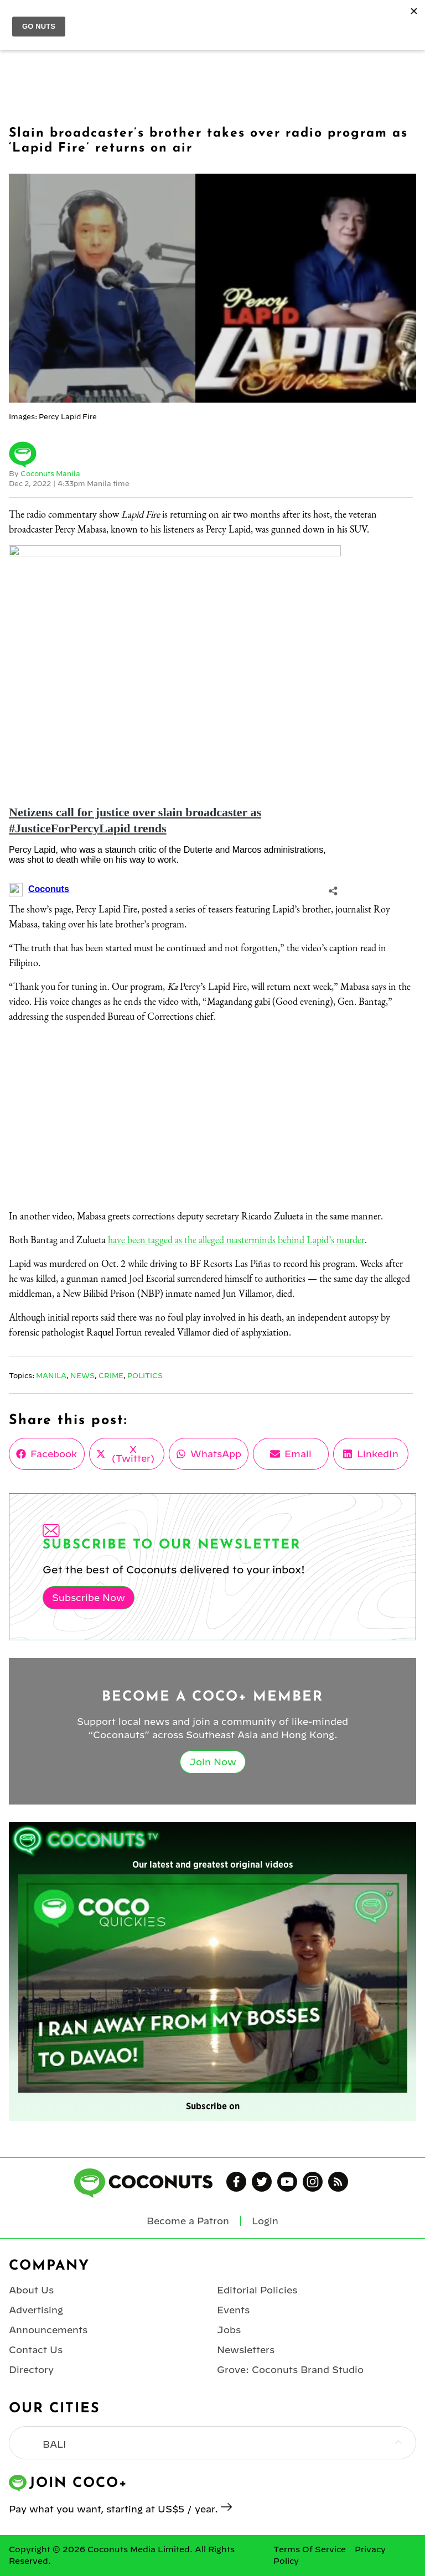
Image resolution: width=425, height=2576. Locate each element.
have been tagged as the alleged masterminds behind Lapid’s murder (236, 1239)
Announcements (48, 2330)
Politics (145, 1375)
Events (233, 2310)
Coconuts (223, 20)
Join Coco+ (343, 20)
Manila (51, 1375)
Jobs (229, 2330)
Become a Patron (188, 2221)
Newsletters (245, 2350)
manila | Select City (102, 19)
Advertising (36, 2310)
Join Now (212, 1762)
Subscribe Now (88, 1598)
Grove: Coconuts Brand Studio (290, 2370)
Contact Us (36, 2350)
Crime (111, 1375)
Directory (31, 2370)
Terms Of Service (309, 2549)
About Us (31, 2290)
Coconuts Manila (50, 473)
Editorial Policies (257, 2290)
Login (409, 20)
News (82, 1375)
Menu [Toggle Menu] (17, 20)
